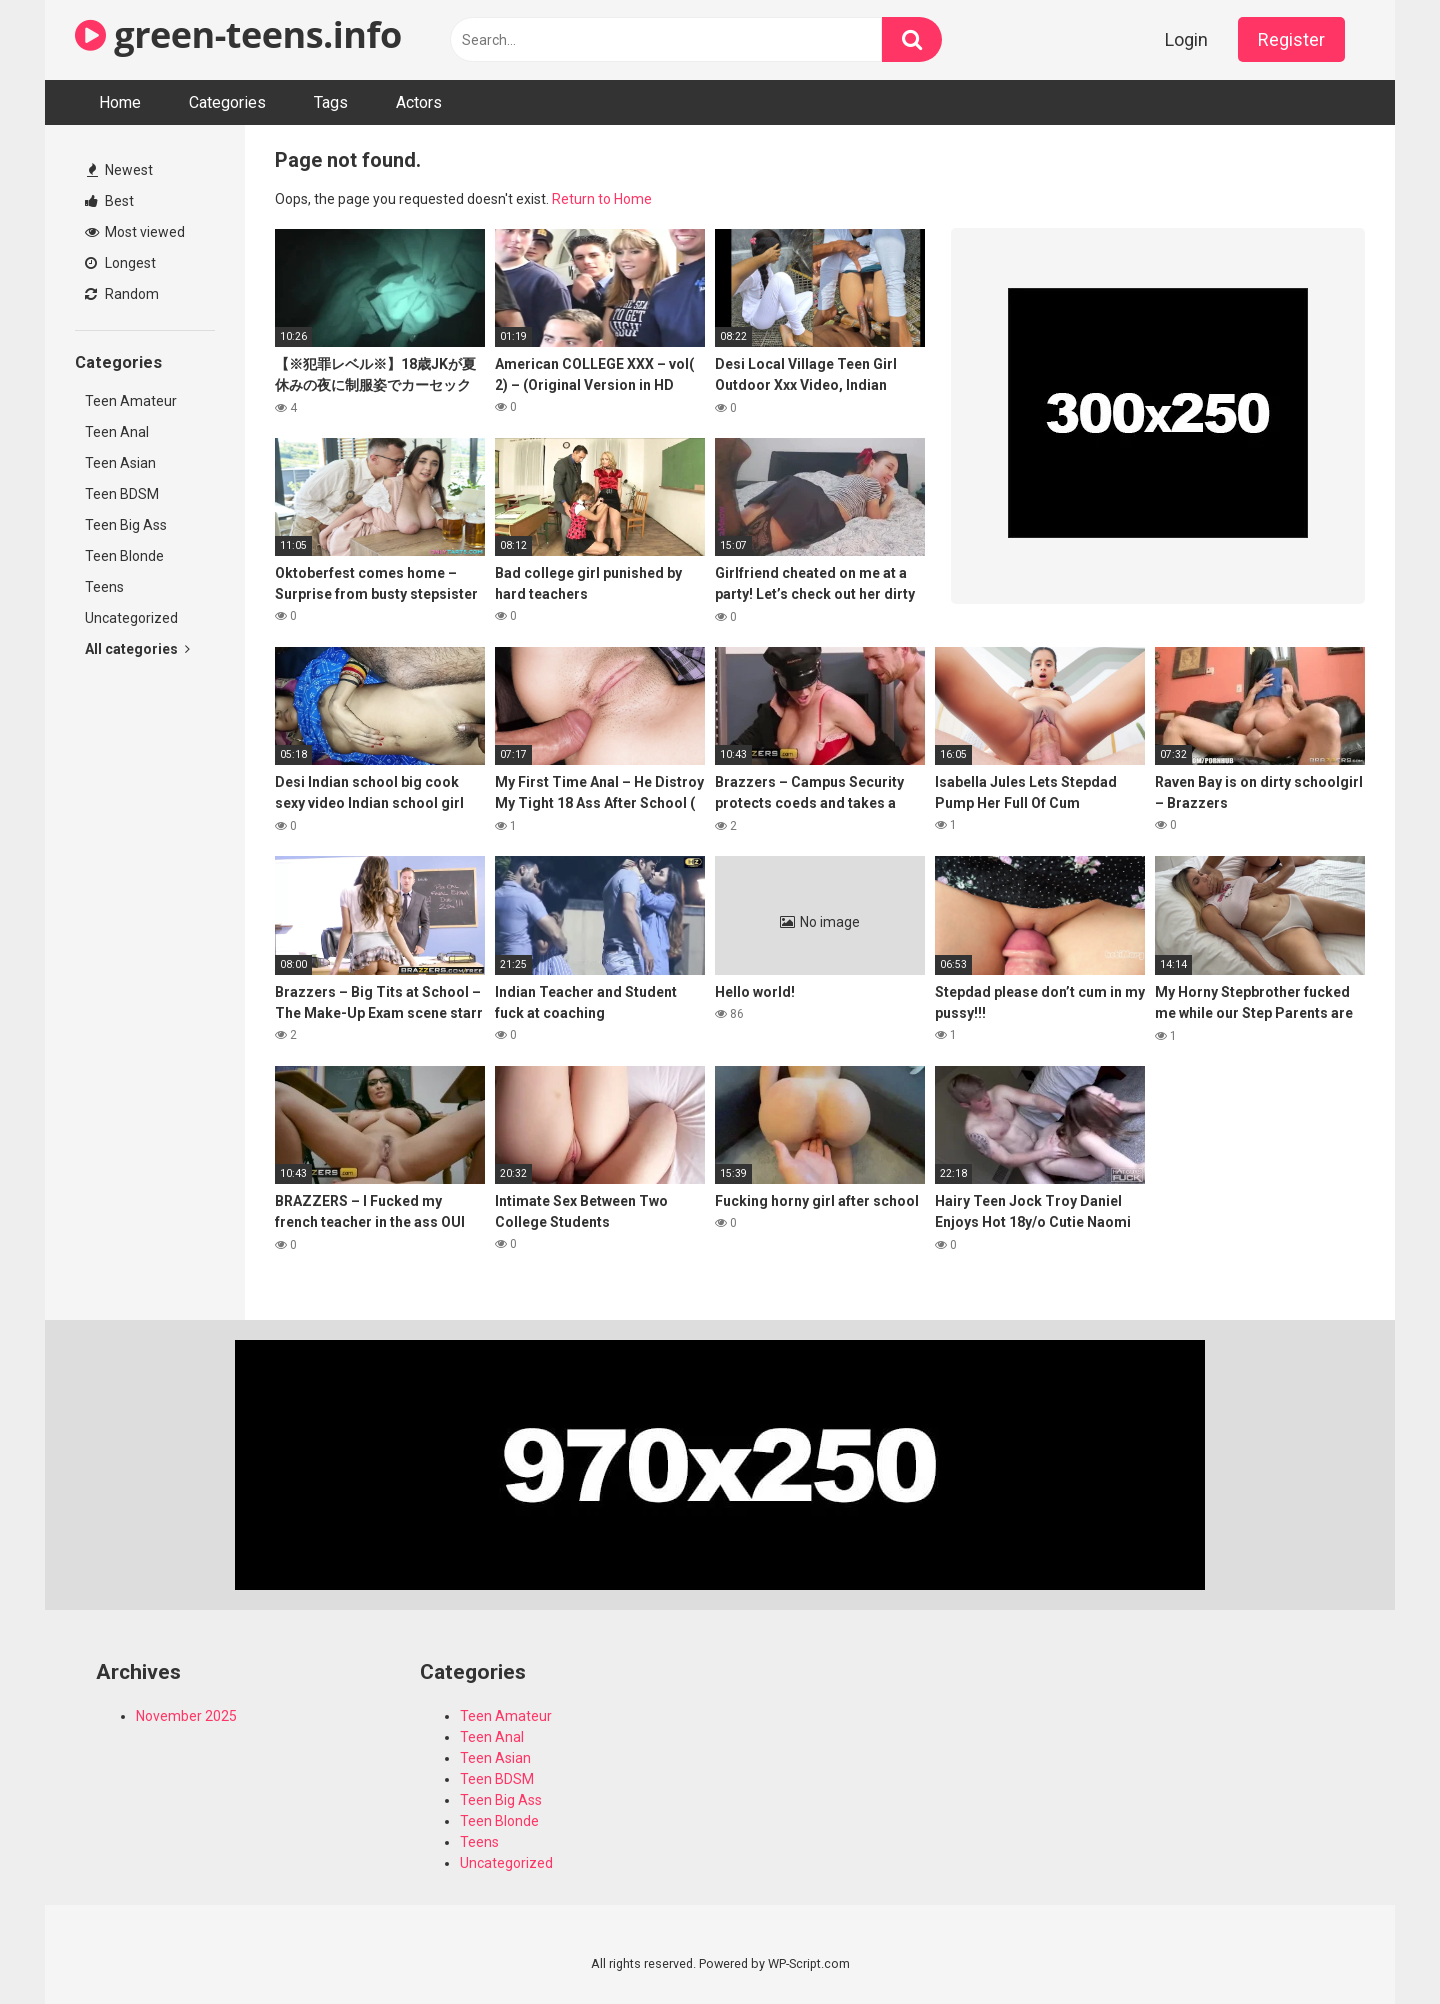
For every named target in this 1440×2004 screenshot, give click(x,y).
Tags (331, 102)
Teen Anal (117, 432)
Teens (104, 587)
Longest (120, 263)
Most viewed (135, 232)
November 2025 (186, 1716)
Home (120, 102)
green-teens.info (238, 34)
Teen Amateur (131, 401)
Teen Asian (120, 463)
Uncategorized (131, 618)
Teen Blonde (124, 556)
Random (122, 294)
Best (109, 201)
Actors (419, 102)
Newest (120, 170)
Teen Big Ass (126, 525)
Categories (227, 102)
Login (1186, 39)
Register (1291, 39)
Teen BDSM (122, 494)
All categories (137, 649)
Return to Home (602, 199)
